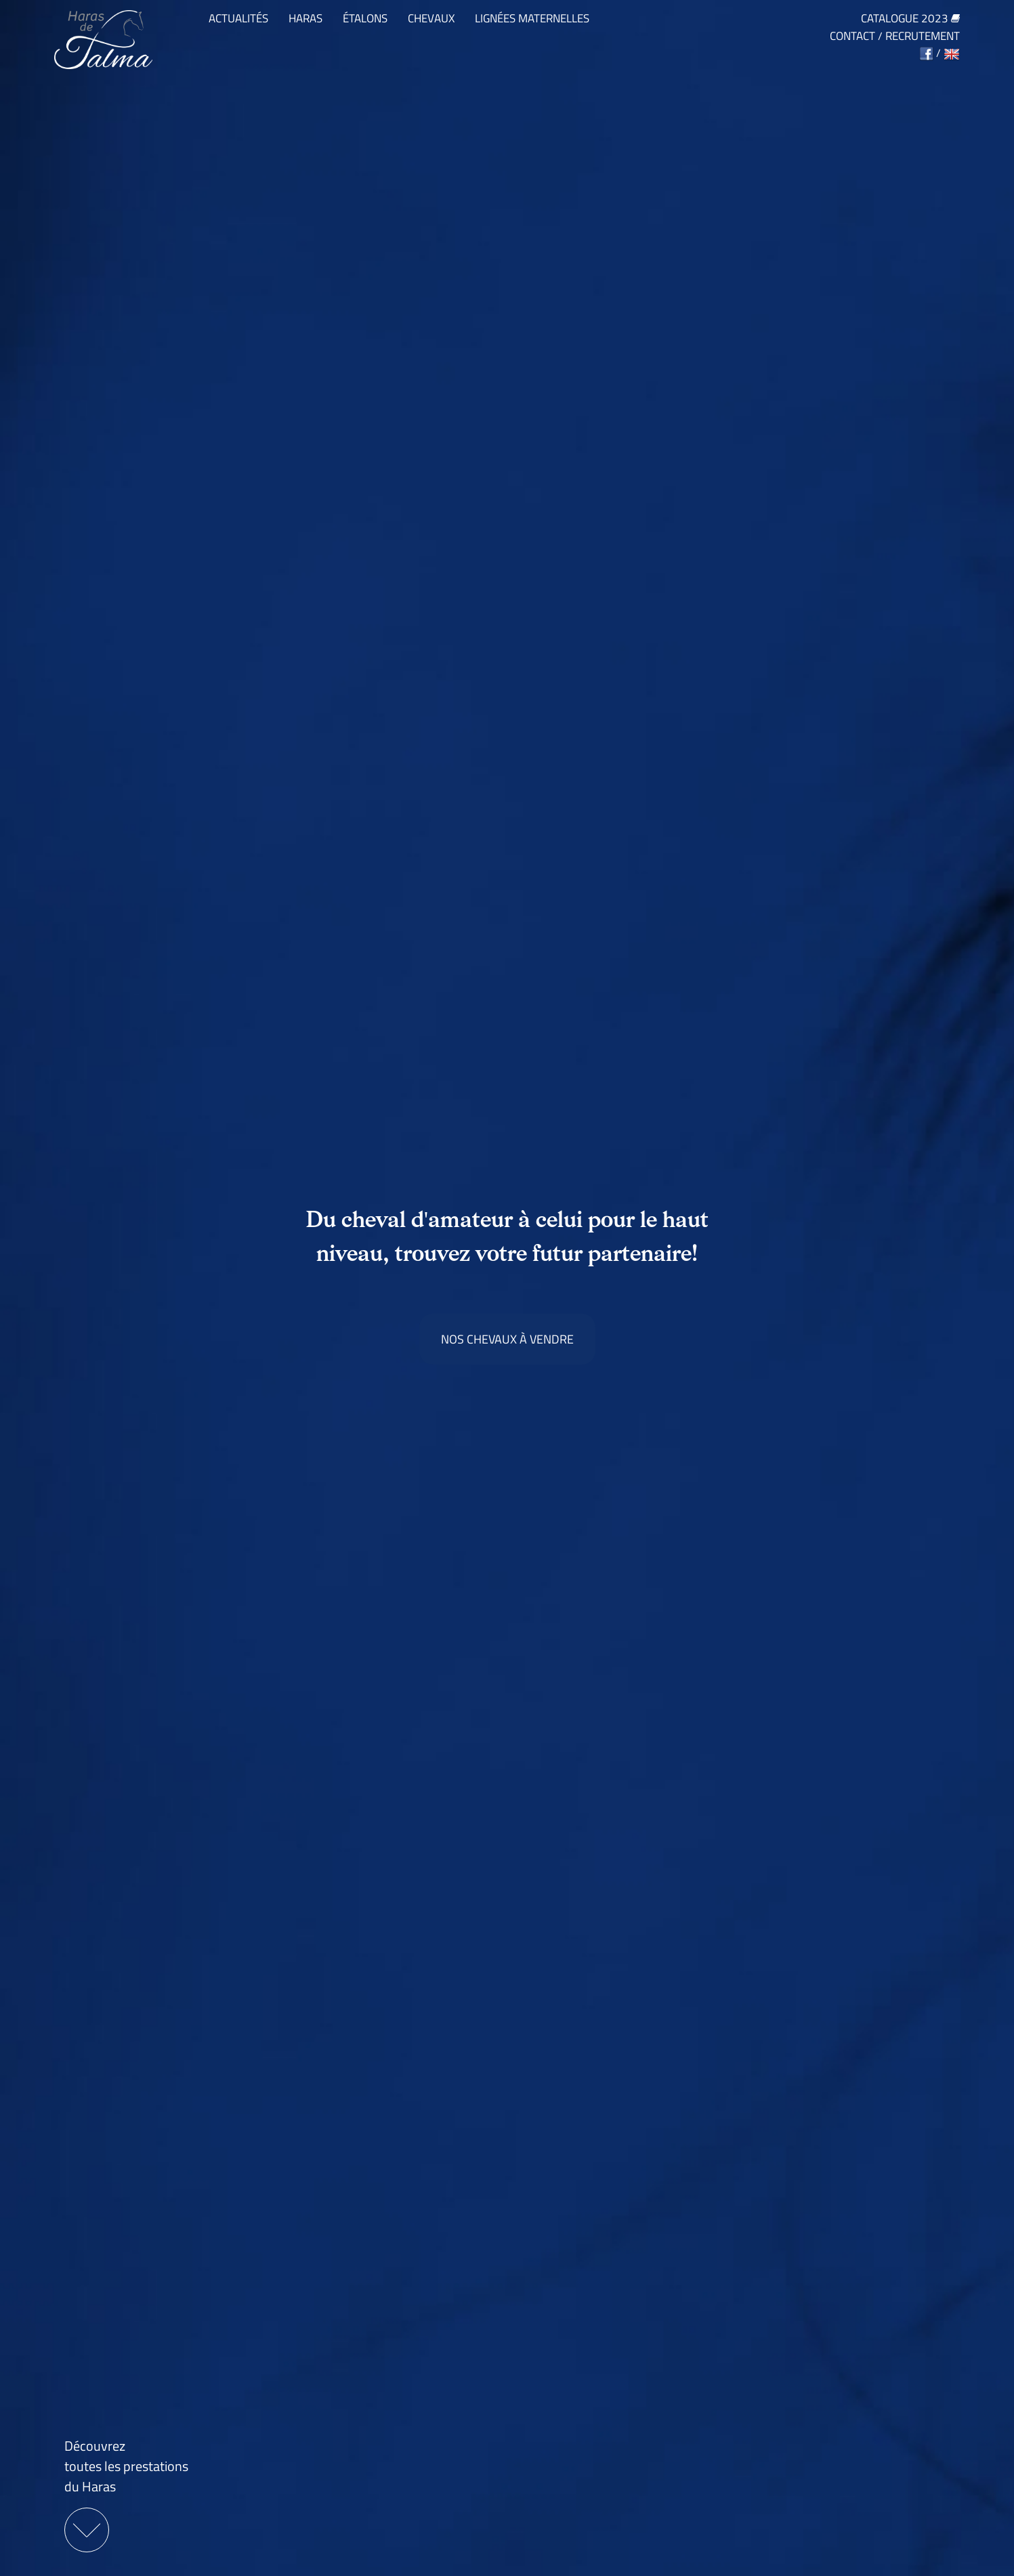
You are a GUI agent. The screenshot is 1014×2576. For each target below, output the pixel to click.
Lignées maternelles (532, 18)
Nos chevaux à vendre (507, 1339)
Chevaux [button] (431, 18)
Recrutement (922, 36)
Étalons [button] (365, 18)
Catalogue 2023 (910, 18)
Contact (852, 36)
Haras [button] (305, 18)
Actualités (238, 18)
